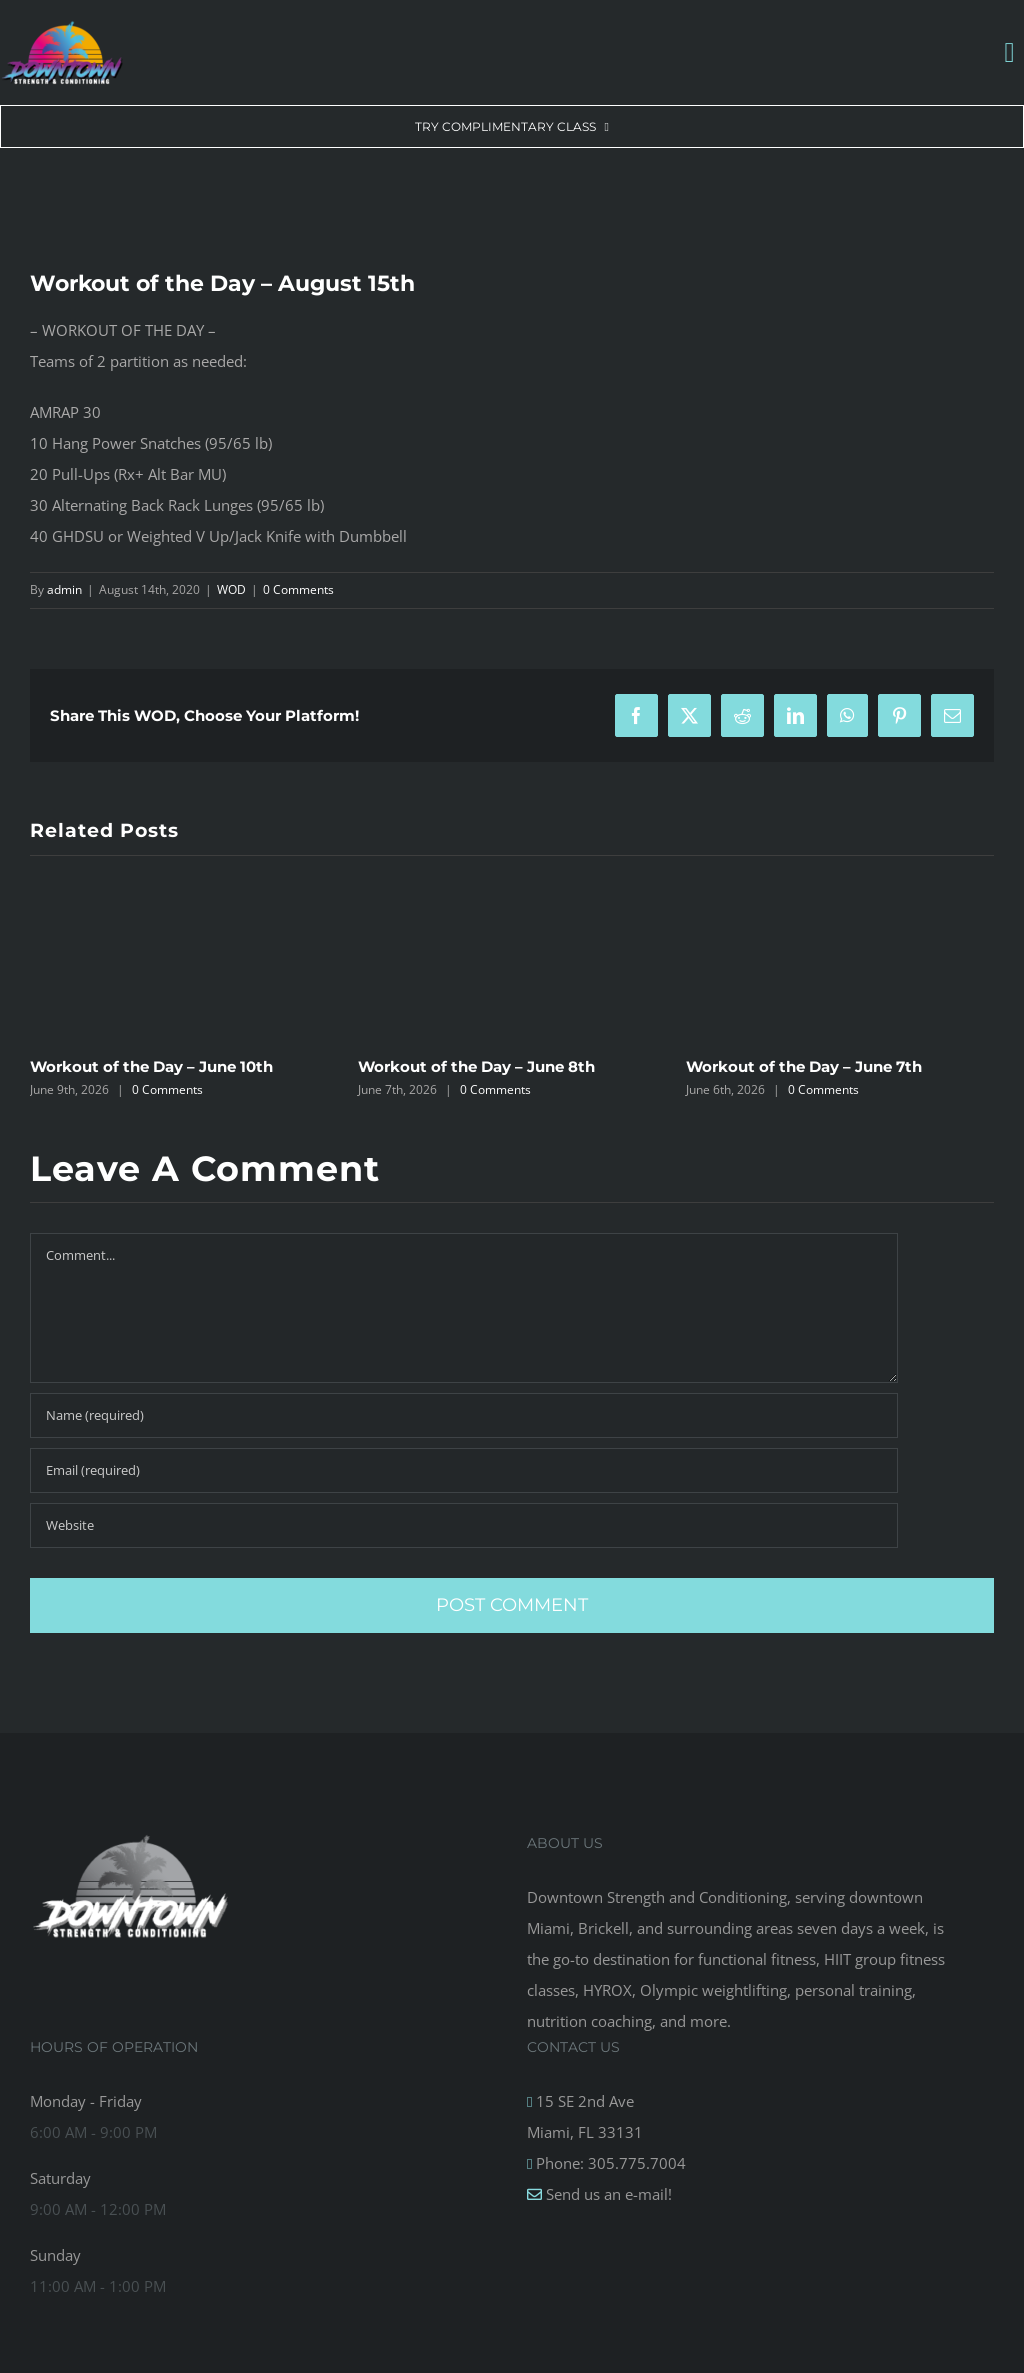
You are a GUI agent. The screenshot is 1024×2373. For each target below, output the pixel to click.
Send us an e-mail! (607, 2194)
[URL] (464, 1525)
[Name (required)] (464, 1415)
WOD (231, 589)
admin (64, 589)
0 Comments (298, 589)
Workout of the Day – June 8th (476, 1066)
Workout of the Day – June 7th (804, 1066)
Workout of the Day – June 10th (151, 1066)
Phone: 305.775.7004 (609, 2163)
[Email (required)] (464, 1470)
